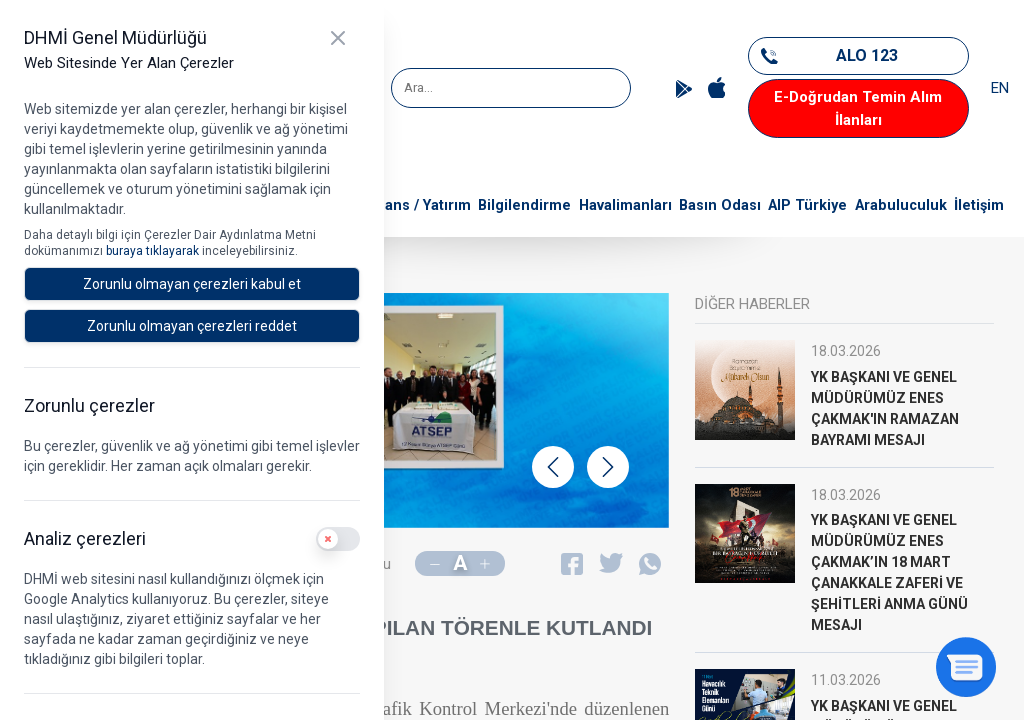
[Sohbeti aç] (966, 667)
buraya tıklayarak (154, 251)
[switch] (338, 539)
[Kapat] (338, 38)
